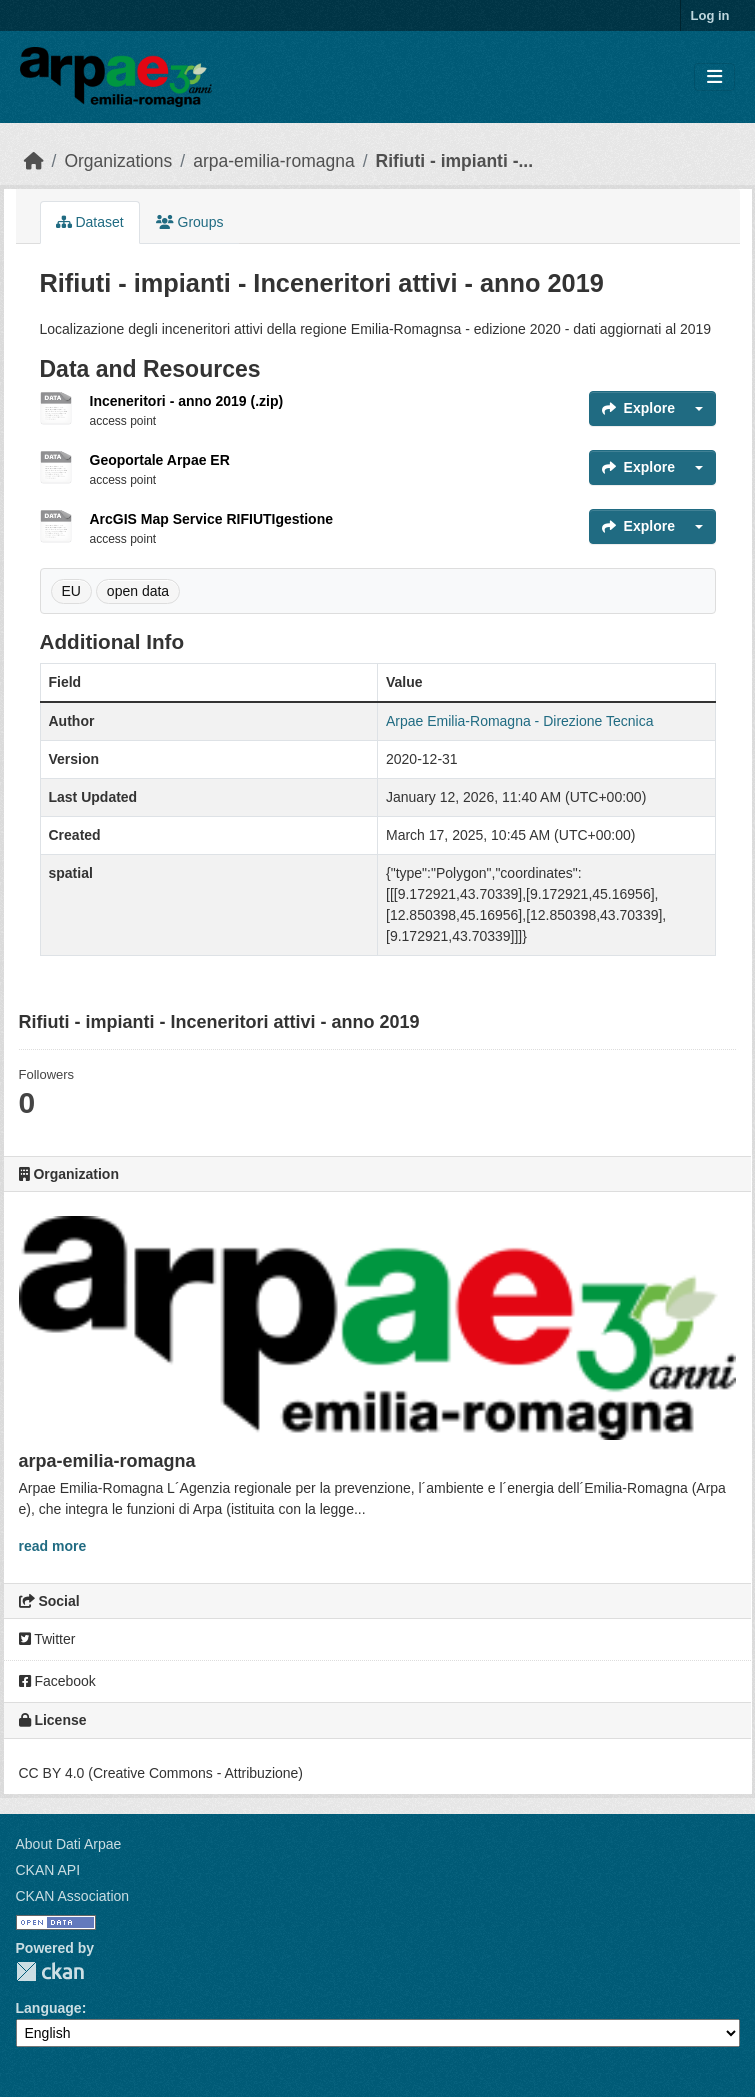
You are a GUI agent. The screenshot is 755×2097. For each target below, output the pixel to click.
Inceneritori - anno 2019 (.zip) (187, 401)
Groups (190, 222)
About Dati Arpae (69, 1844)
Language (49, 2008)
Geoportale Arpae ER (160, 460)
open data (138, 591)
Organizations (118, 161)
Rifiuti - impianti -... (454, 161)
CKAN (50, 1971)
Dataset (90, 222)
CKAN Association (73, 1896)
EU (71, 591)
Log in (710, 15)
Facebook (57, 1681)
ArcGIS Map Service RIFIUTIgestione (212, 519)
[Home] (34, 161)
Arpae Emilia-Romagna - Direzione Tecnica (519, 721)
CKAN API (48, 1870)
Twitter (47, 1639)
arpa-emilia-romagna (273, 161)
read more (53, 1546)
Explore (638, 408)
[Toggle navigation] (714, 77)
